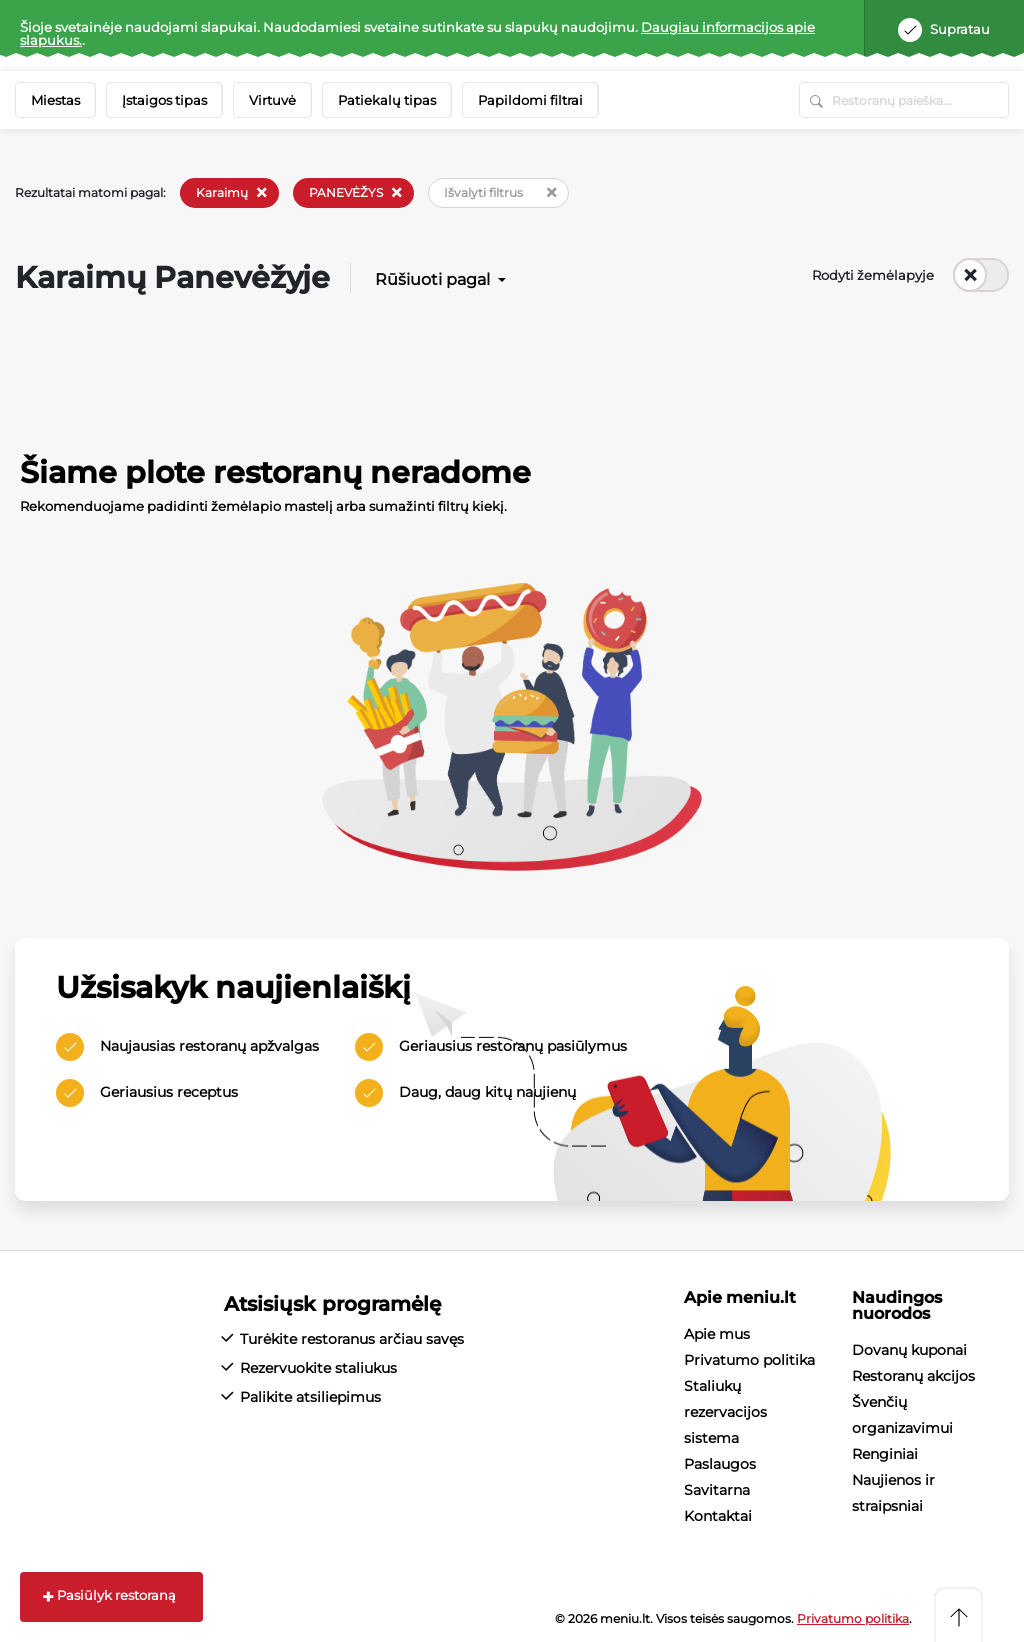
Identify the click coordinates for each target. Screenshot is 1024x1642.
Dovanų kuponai (909, 1350)
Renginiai (885, 1454)
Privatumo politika (749, 1360)
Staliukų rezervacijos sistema (725, 1412)
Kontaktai (718, 1516)
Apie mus (717, 1334)
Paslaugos (720, 1464)
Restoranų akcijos (913, 1376)
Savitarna (717, 1490)
